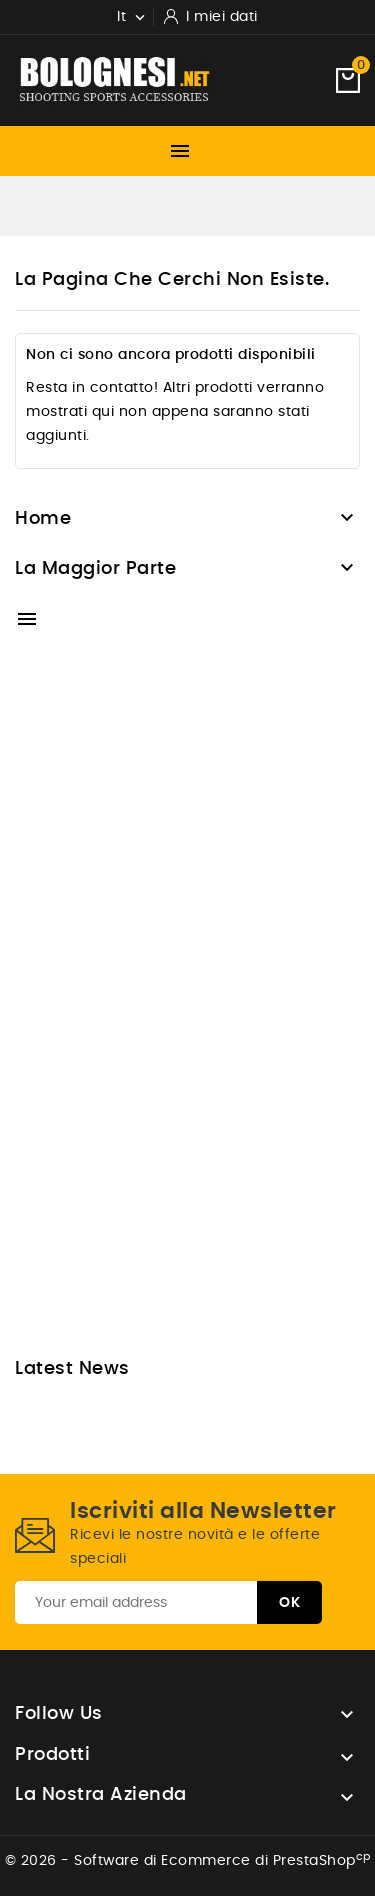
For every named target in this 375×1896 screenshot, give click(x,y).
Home (43, 519)
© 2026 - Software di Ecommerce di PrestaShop (188, 1861)
